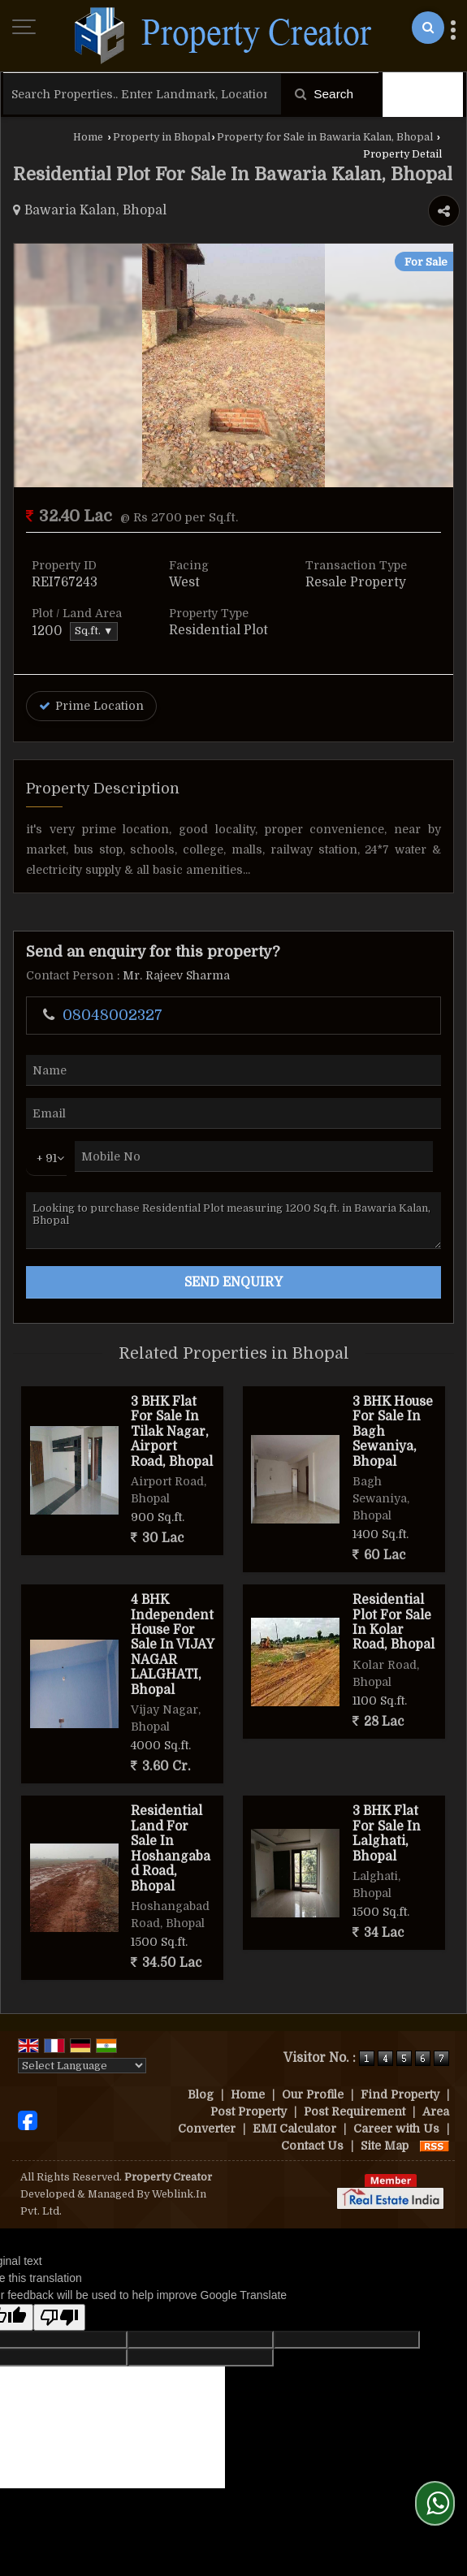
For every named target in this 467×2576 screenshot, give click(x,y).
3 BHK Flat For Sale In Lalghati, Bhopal (386, 1833)
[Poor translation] (59, 2317)
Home (88, 137)
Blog (201, 2094)
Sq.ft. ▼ (94, 631)
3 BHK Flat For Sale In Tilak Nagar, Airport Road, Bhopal (172, 1431)
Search (324, 94)
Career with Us (396, 2128)
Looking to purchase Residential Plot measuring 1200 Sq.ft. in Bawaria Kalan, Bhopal (233, 1220)
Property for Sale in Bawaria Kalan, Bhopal (325, 137)
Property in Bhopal (161, 137)
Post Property (248, 2111)
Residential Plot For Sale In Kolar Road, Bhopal (393, 1622)
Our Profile (313, 2094)
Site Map (385, 2145)
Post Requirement (354, 2111)
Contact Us (312, 2145)
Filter (423, 94)
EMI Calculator (294, 2128)
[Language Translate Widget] (82, 2065)
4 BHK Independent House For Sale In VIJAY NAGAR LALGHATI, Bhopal (172, 1645)
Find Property (400, 2094)
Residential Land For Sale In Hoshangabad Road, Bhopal (170, 1848)
